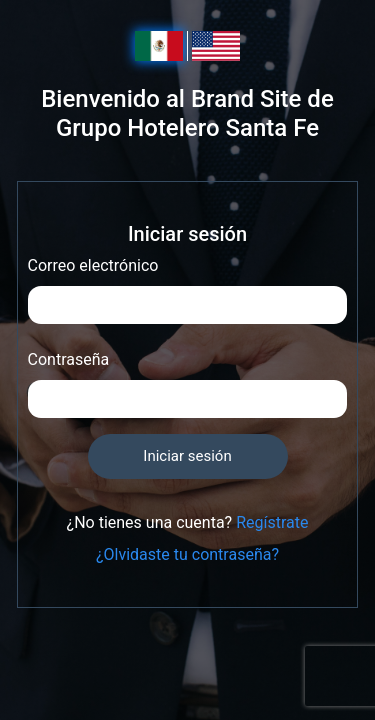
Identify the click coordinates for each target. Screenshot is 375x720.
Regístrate (272, 522)
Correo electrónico (93, 265)
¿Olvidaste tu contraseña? (187, 554)
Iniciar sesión (187, 456)
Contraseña (69, 359)
